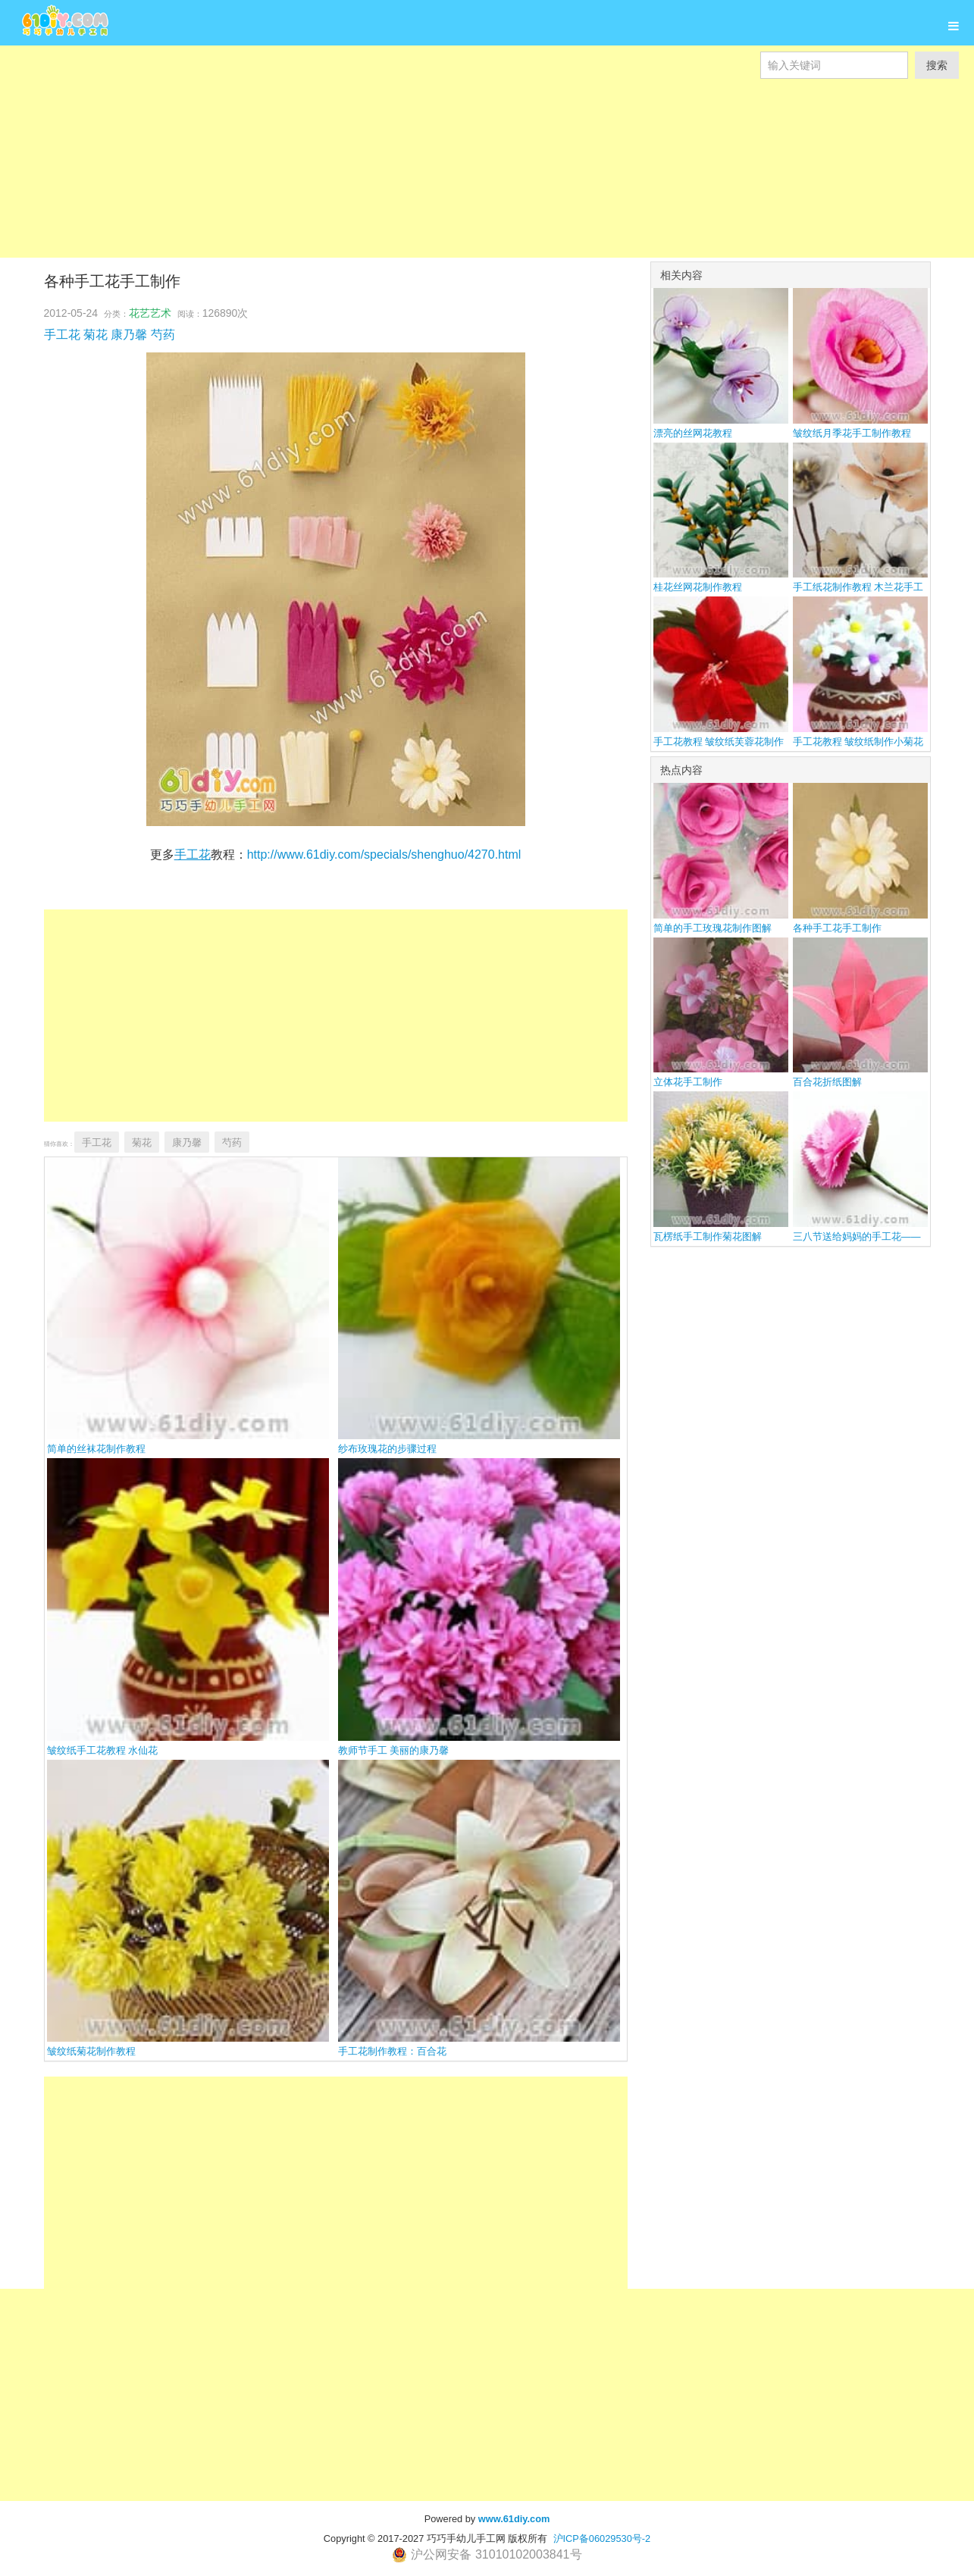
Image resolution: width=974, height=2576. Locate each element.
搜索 (936, 65)
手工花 (62, 334)
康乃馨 (129, 334)
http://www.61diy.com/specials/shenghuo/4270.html (384, 854)
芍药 (163, 334)
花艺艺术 (150, 313)
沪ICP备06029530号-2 (602, 2538)
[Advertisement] (455, 185)
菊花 (95, 334)
